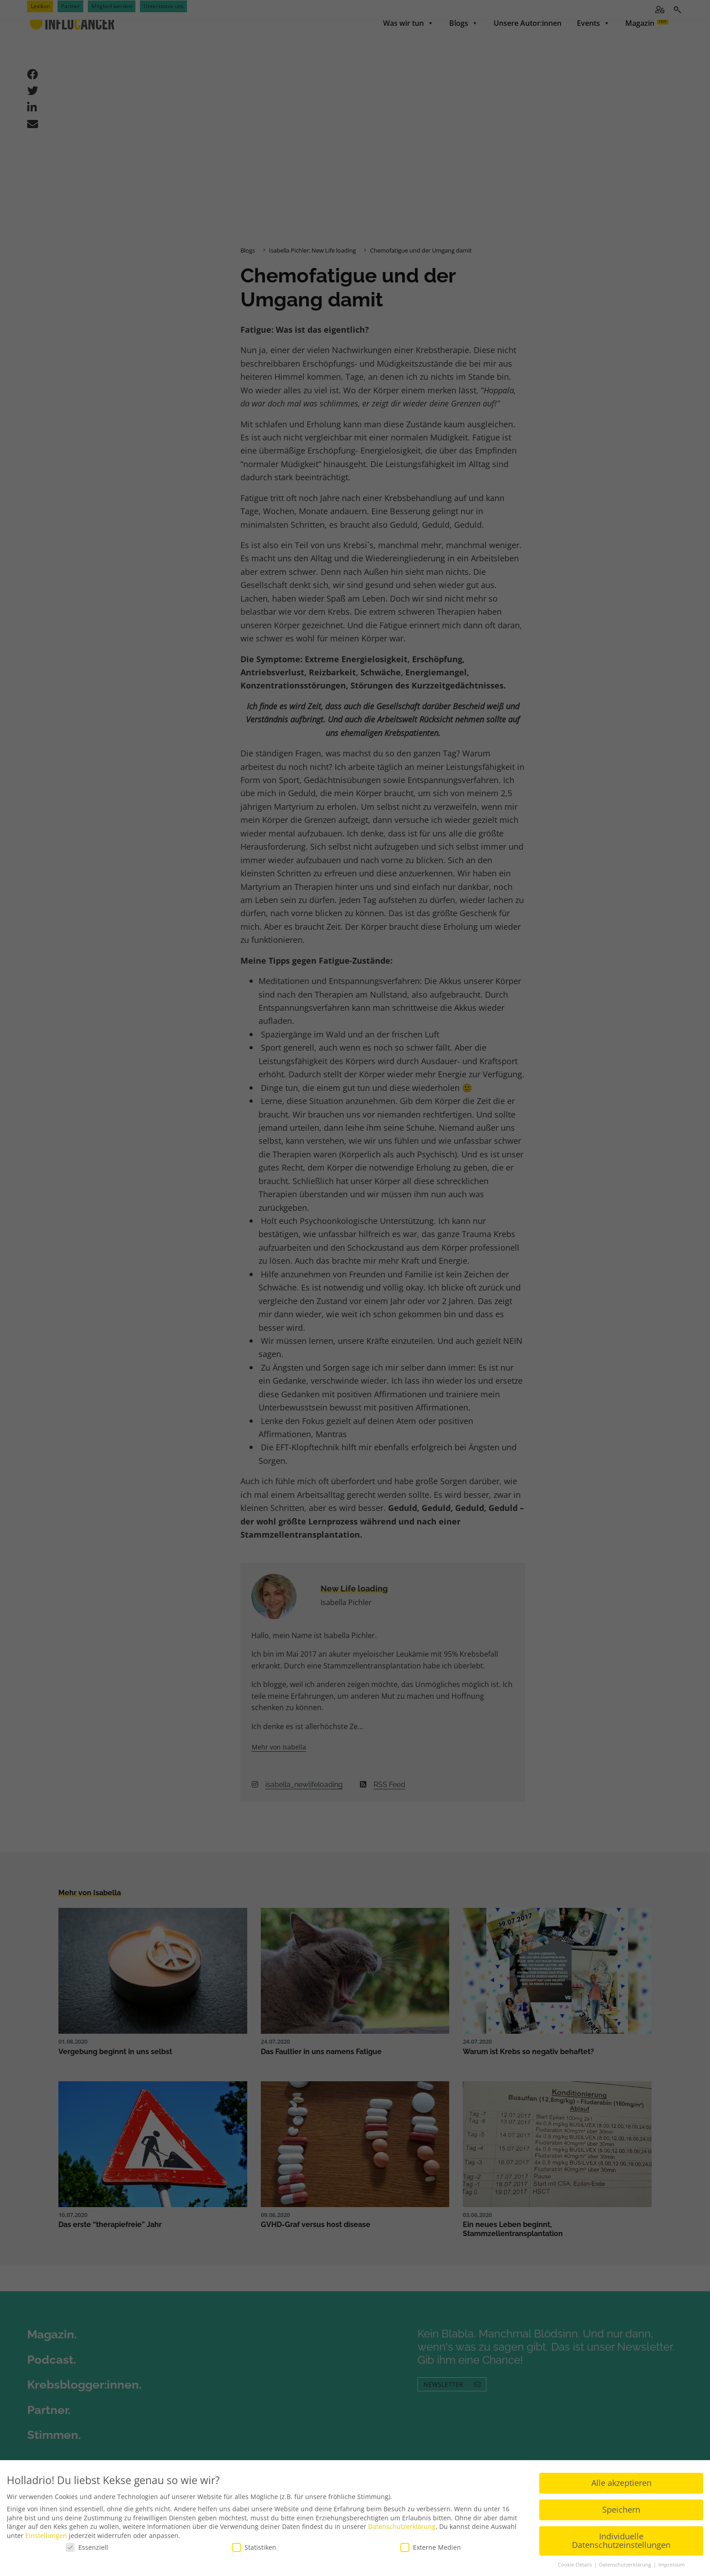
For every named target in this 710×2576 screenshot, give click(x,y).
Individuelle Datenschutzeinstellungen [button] (621, 2541)
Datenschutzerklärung (402, 2526)
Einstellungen (46, 2535)
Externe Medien (430, 2547)
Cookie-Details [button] (575, 2565)
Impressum (671, 2565)
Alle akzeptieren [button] (621, 2482)
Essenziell (87, 2547)
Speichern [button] (621, 2509)
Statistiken (254, 2547)
